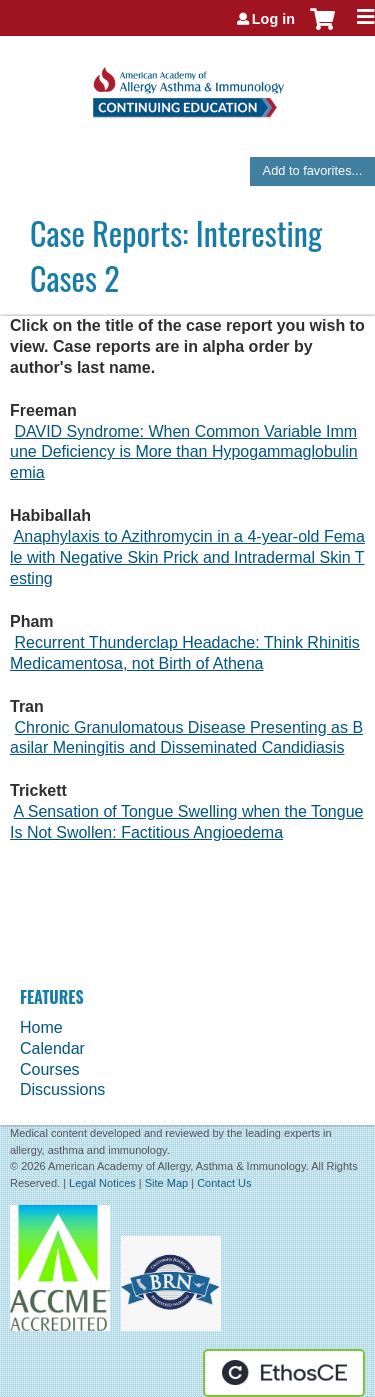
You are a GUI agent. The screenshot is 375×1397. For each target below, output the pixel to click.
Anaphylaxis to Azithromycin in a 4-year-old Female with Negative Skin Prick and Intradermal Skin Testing (187, 557)
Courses (50, 1069)
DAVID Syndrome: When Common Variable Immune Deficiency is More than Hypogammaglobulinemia (184, 452)
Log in (273, 19)
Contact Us (224, 1183)
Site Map (166, 1183)
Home (41, 1027)
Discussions (62, 1089)
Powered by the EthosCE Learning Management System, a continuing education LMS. (284, 1373)
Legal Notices (102, 1183)
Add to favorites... (313, 170)
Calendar (52, 1048)
